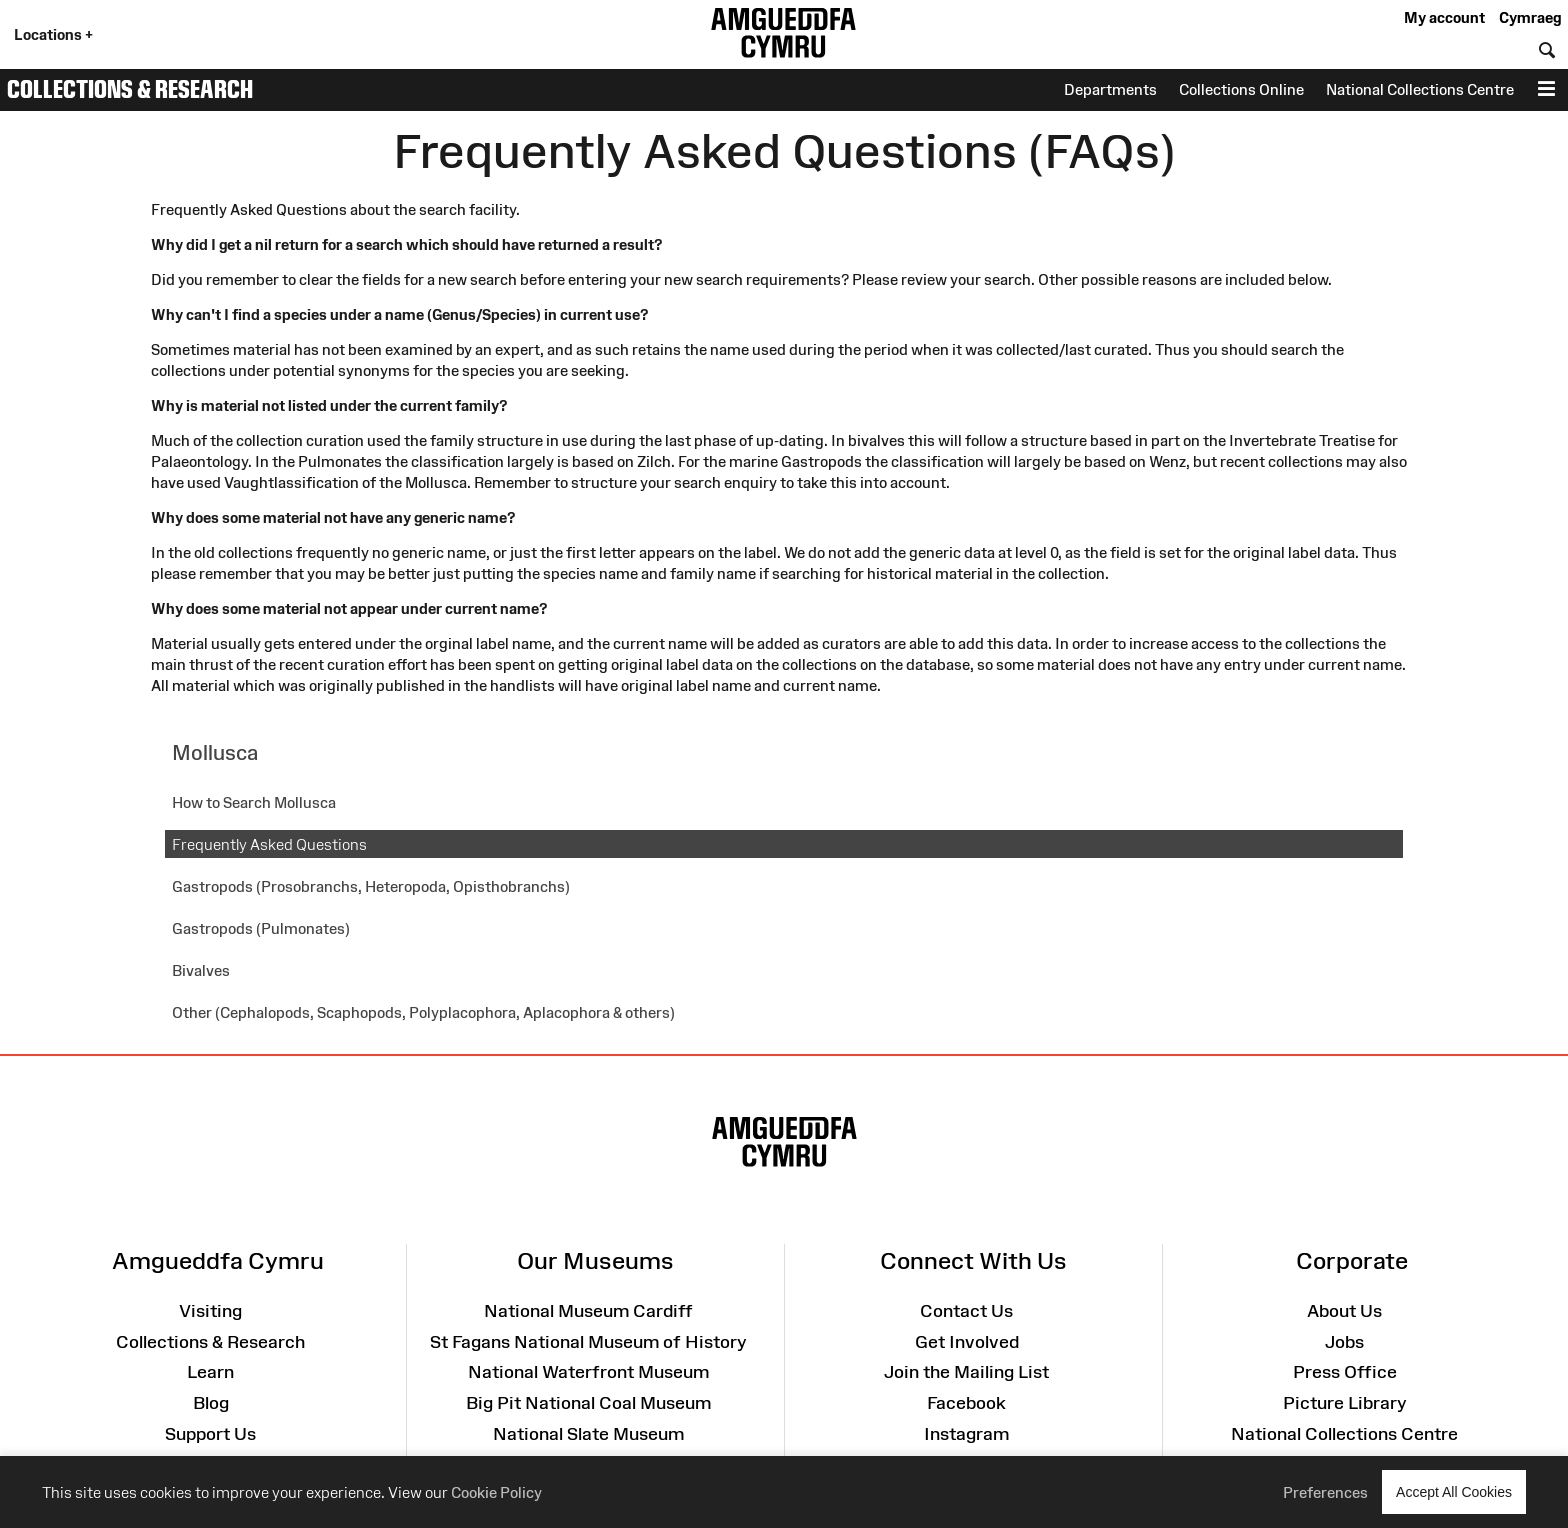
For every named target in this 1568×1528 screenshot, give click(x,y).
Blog (211, 1403)
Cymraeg (1530, 17)
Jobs (1344, 1342)
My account (1444, 17)
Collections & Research (130, 89)
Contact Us (966, 1311)
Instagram (966, 1434)
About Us (1344, 1311)
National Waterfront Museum (588, 1372)
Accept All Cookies (1454, 1491)
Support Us (210, 1434)
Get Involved (967, 1342)
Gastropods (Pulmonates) (261, 928)
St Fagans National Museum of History (588, 1342)
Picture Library (1345, 1403)
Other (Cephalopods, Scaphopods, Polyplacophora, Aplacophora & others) (423, 1012)
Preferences (1325, 1492)
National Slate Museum (588, 1434)
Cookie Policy (496, 1492)
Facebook (966, 1403)
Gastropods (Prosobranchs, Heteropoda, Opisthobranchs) (371, 886)
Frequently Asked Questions (269, 844)
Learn (210, 1372)
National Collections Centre (1420, 89)
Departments (1110, 89)
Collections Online (1241, 89)
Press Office (1345, 1372)
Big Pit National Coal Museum (588, 1403)
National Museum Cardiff (588, 1311)
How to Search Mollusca (254, 802)
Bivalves (201, 970)
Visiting (210, 1311)
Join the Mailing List (966, 1372)
